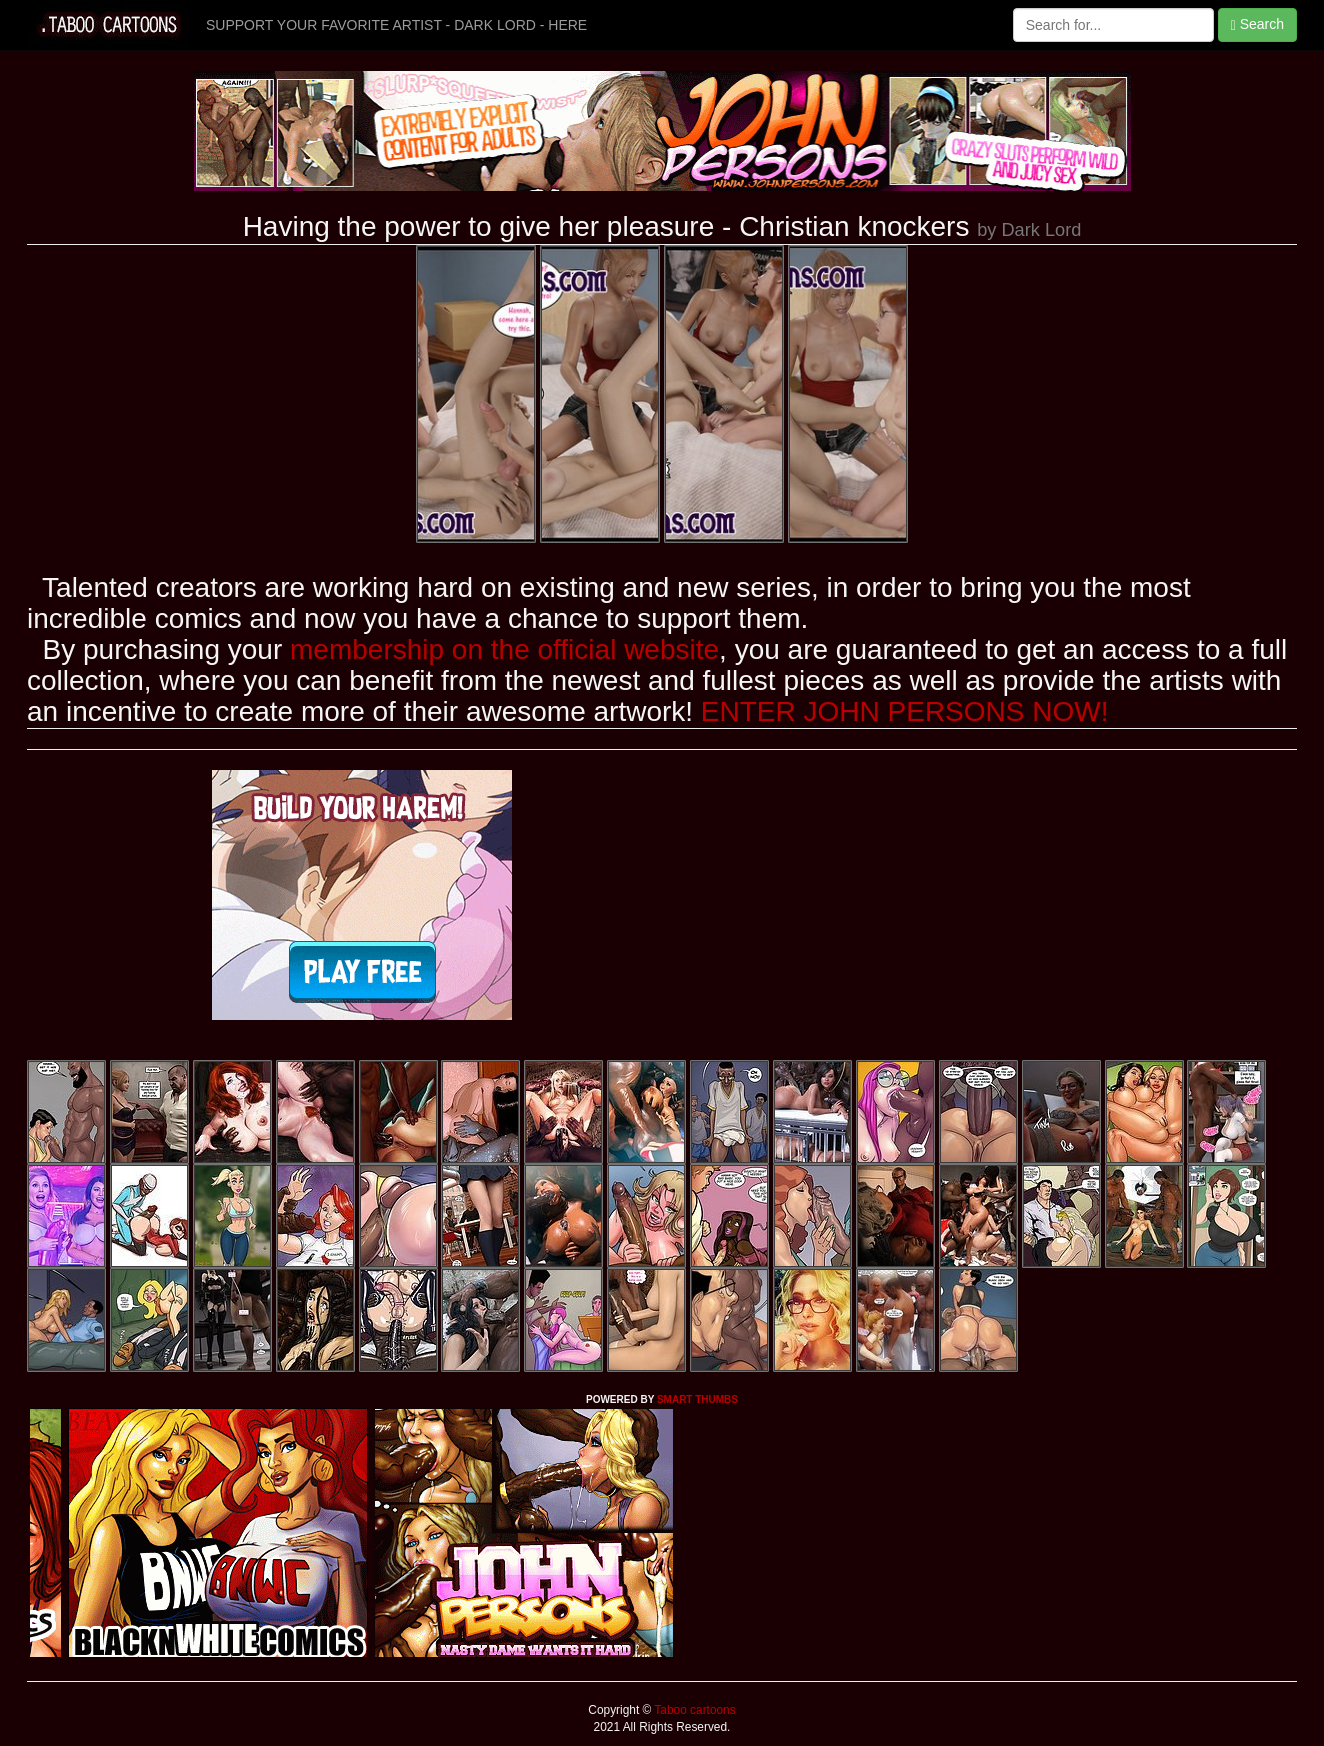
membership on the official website (504, 649)
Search (1257, 24)
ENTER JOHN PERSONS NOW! (905, 711)
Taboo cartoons (693, 1710)
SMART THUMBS (697, 1399)
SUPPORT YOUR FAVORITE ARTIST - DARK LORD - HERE (396, 25)
